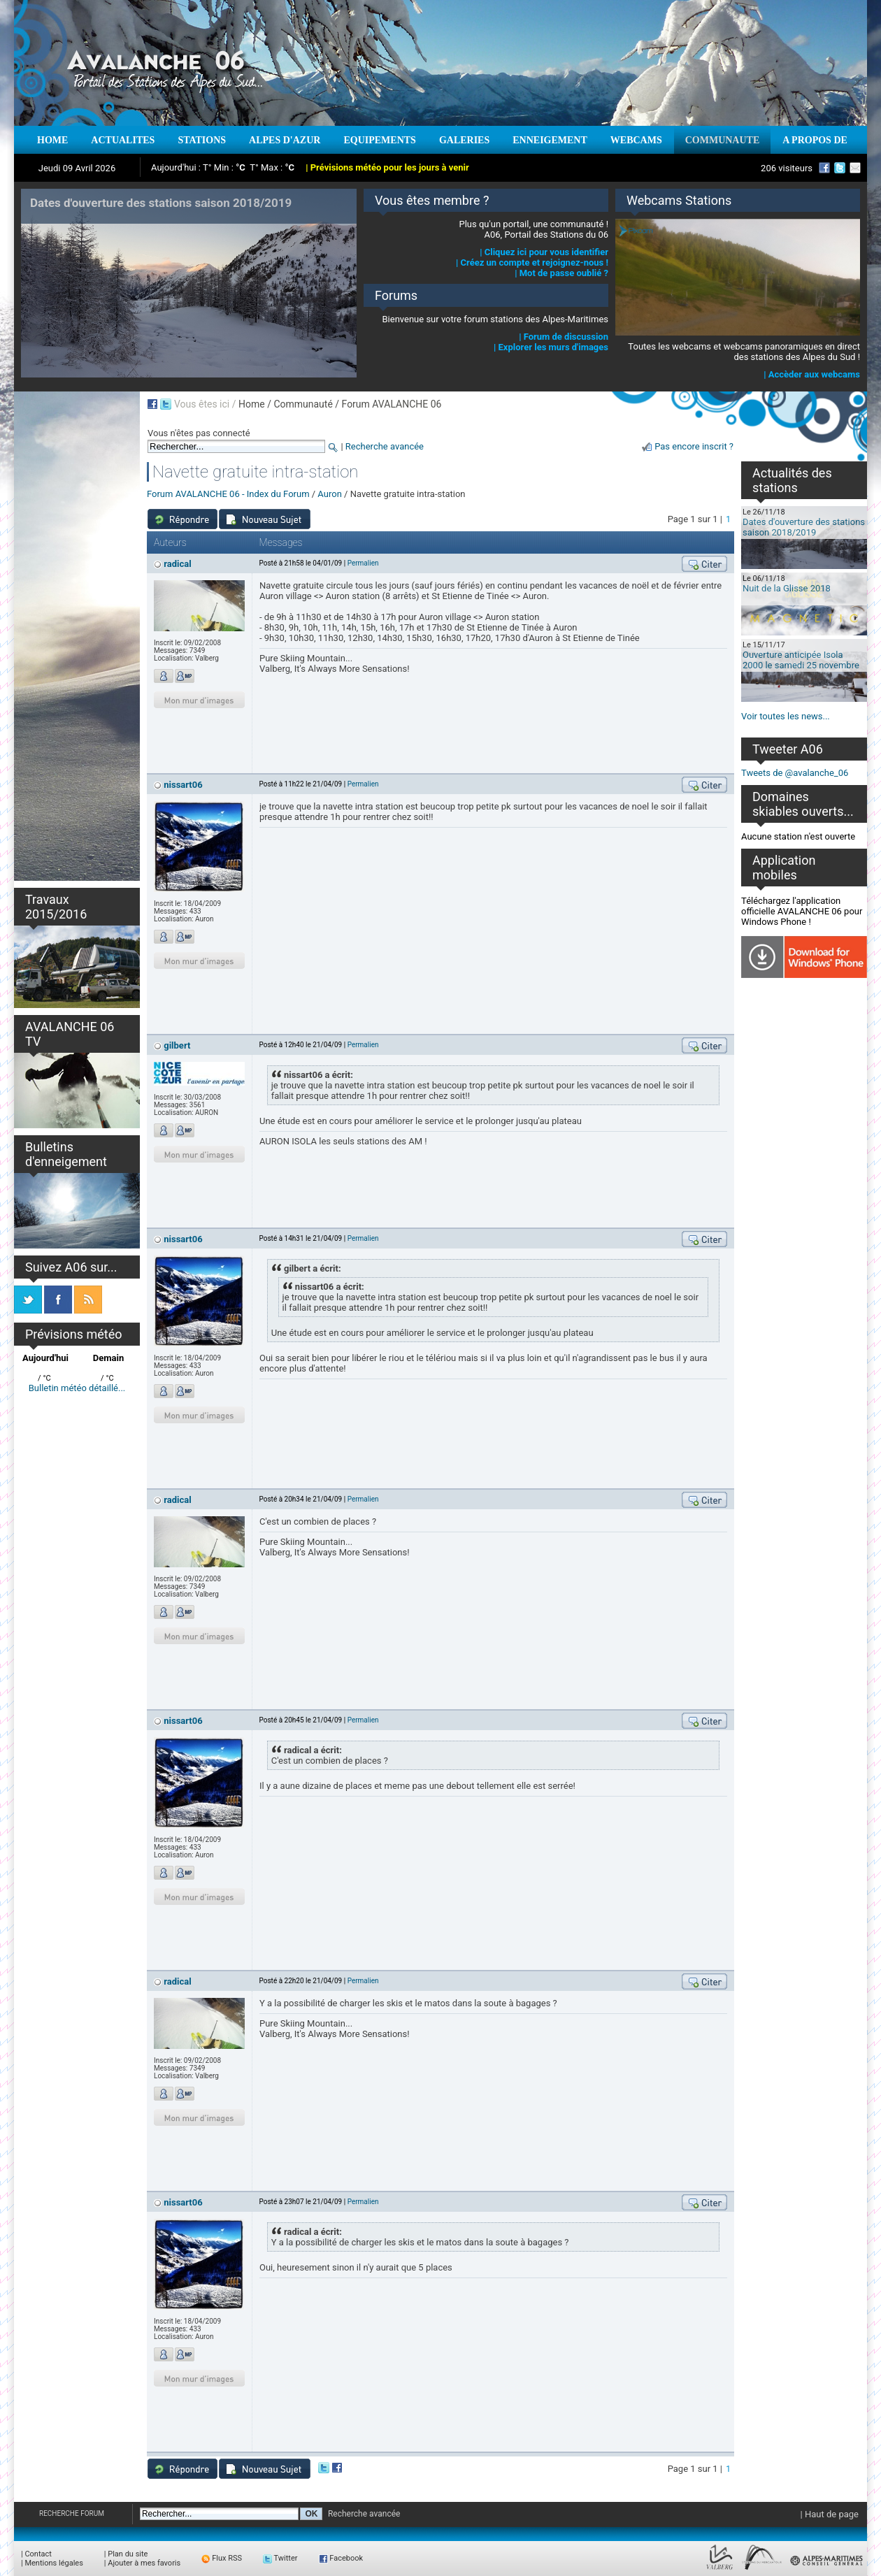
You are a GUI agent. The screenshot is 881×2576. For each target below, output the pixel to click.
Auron (329, 494)
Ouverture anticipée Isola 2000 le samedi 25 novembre (801, 659)
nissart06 (183, 784)
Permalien (363, 563)
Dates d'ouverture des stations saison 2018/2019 (804, 527)
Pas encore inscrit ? (693, 446)
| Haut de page (830, 2514)
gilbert (177, 1045)
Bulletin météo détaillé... (77, 1388)
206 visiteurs (786, 168)
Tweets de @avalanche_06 (794, 773)
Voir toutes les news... (785, 716)
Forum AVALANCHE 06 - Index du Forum (228, 494)
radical (177, 564)
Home (251, 404)
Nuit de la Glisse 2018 (787, 588)
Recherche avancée (384, 446)
